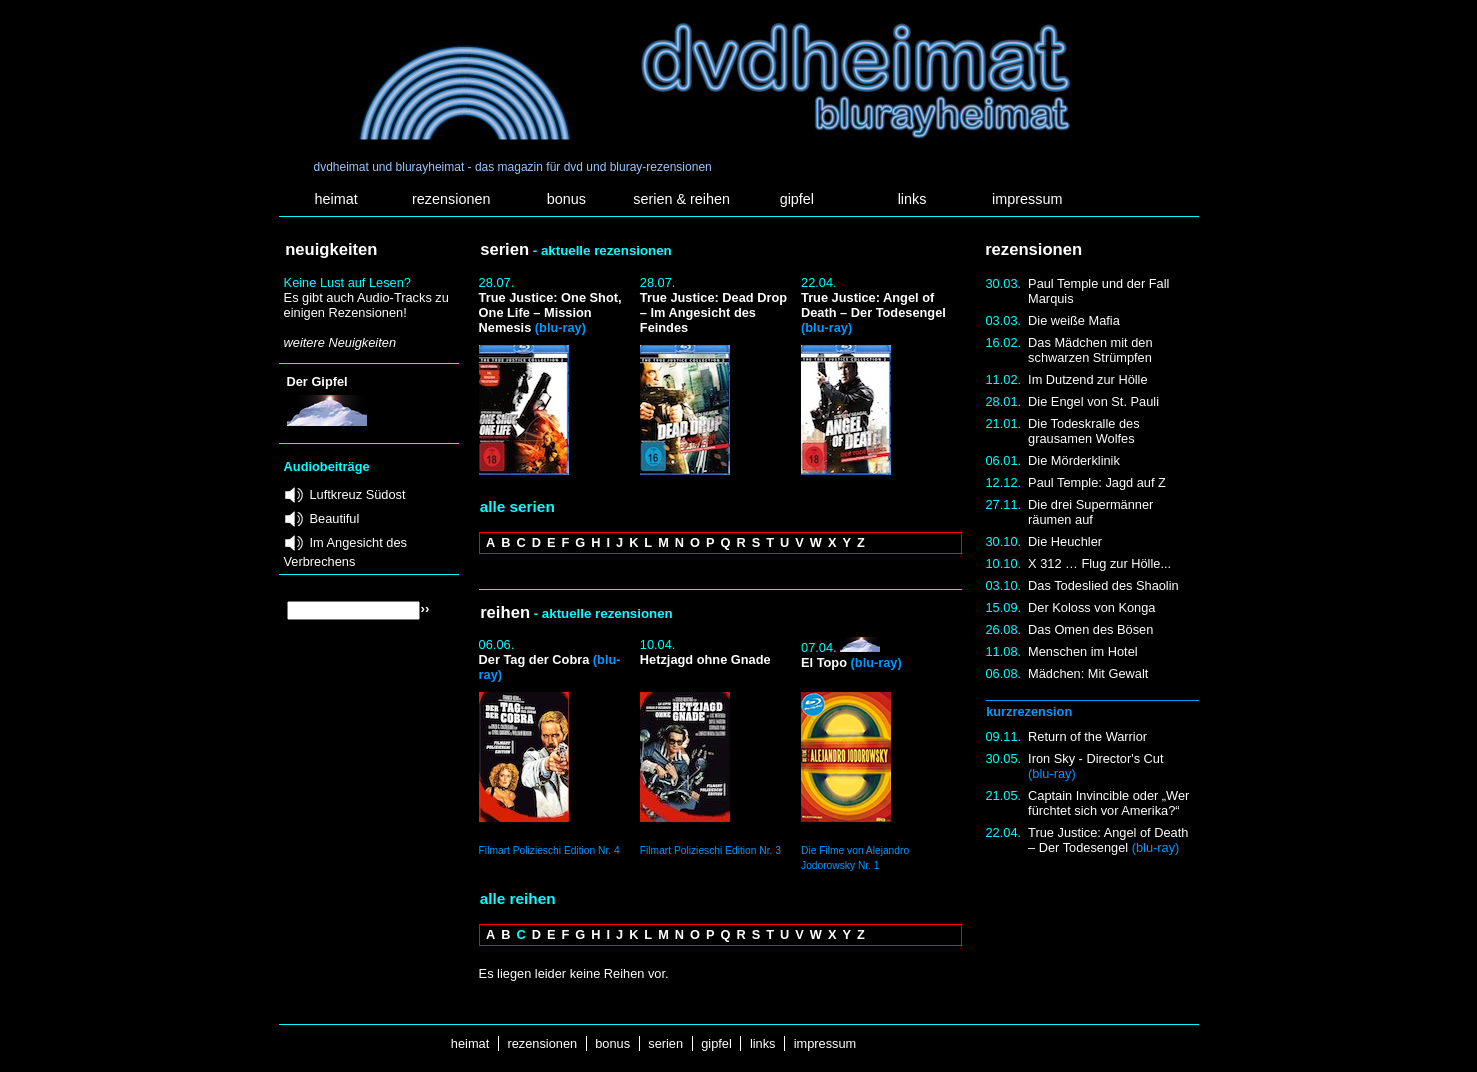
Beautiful (335, 518)
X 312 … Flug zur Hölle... (1099, 563)
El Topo (851, 662)
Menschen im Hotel (1083, 651)
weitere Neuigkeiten (340, 342)
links (912, 199)
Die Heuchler (1065, 541)
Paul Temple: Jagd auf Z (1097, 482)
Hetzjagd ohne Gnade (705, 659)
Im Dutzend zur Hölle (1087, 379)
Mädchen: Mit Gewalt (1088, 673)
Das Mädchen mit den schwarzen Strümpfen (1090, 350)
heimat (335, 199)
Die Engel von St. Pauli (1093, 401)
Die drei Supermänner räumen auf (1090, 512)
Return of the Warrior (1087, 736)
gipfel (797, 199)
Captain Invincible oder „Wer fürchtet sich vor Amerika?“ (1108, 803)
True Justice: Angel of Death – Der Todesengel (1108, 840)
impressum (1027, 199)
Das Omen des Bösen (1090, 629)
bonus (566, 199)
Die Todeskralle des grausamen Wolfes (1083, 431)
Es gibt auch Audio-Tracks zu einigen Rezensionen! (366, 305)
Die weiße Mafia (1074, 320)
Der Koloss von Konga (1091, 607)
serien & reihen (681, 199)
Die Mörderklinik (1074, 460)
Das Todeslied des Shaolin (1103, 585)
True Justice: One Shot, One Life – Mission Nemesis (550, 312)
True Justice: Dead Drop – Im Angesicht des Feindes (713, 312)
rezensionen (451, 199)
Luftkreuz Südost (358, 494)
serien (666, 1043)
